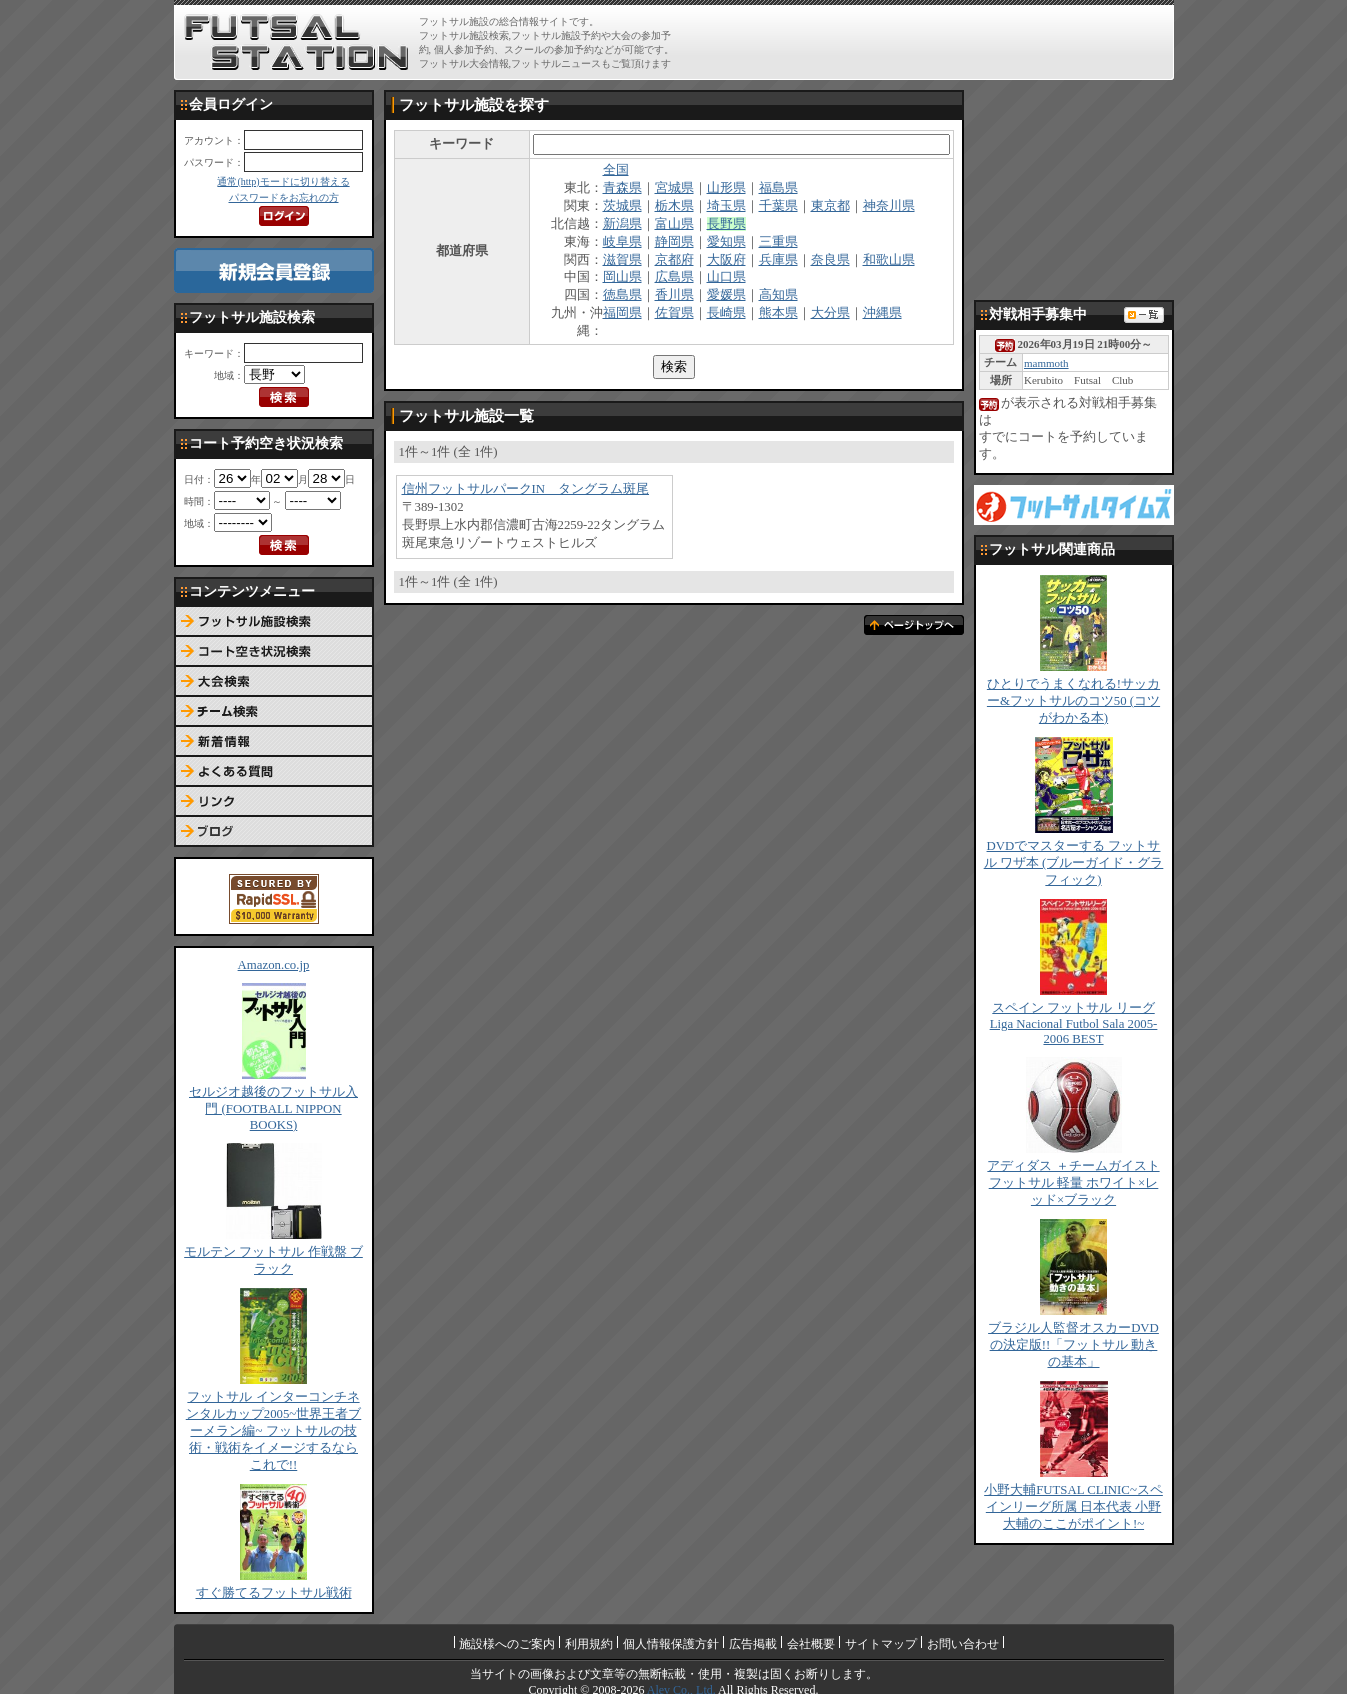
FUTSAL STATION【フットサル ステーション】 (296, 43)
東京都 (830, 206)
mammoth (1046, 363)
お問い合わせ (963, 1644)
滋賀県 (622, 260)
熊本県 (778, 313)
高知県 (778, 295)
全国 (616, 170)
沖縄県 (882, 313)
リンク (274, 802)
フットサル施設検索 (274, 622)
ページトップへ (914, 625)
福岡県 (622, 313)
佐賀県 (674, 313)
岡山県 (622, 277)
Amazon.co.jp (274, 965)
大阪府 (726, 260)
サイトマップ (881, 1644)
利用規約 (589, 1644)
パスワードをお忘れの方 (284, 197)
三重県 (778, 242)
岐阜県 (622, 242)
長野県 (726, 224)
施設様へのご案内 (507, 1644)
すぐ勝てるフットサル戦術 (274, 1593)
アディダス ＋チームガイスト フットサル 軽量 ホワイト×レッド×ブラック (1073, 1183)
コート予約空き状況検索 (274, 652)
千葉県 (778, 206)
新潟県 (622, 224)
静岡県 (674, 242)
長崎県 (726, 313)
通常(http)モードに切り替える (283, 181)
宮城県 (674, 188)
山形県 (726, 188)
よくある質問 (274, 772)
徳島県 (622, 295)
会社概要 (811, 1644)
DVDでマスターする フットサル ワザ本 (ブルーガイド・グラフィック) (1074, 863)
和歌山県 (889, 260)
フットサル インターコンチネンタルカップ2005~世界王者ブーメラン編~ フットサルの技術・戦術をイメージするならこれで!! (274, 1431)
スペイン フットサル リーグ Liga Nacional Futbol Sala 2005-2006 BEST (1074, 1023)
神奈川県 (889, 206)
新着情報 (274, 742)
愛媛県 (726, 295)
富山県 (674, 224)
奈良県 (830, 260)
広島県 (674, 277)
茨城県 (622, 206)
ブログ (274, 832)
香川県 (674, 295)
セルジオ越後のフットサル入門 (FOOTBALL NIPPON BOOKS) (273, 1108)
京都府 (674, 260)
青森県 (622, 188)
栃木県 (674, 206)
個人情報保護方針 (671, 1644)
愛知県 (726, 242)
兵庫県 (778, 260)
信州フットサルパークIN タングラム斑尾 (526, 489)
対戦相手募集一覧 (1144, 315)
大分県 (830, 313)
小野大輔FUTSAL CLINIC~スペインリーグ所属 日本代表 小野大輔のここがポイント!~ (1073, 1507)
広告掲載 (753, 1644)
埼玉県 (726, 206)
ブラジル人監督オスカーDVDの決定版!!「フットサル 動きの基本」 (1073, 1345)
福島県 (778, 188)
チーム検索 (274, 712)
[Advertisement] (935, 42)
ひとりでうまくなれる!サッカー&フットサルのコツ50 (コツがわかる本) (1073, 701)
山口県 (726, 277)
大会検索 (274, 682)
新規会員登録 (274, 270)
